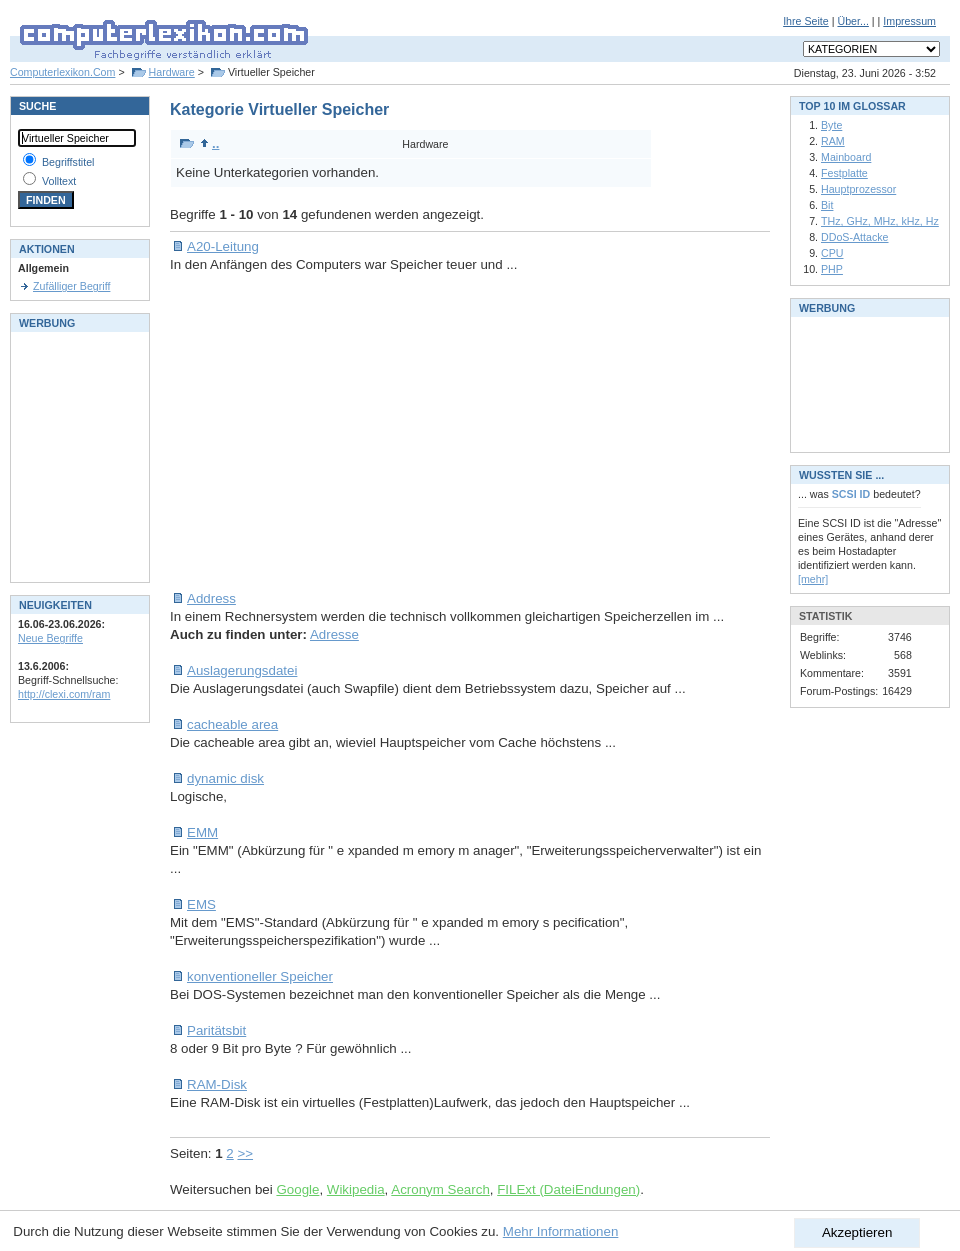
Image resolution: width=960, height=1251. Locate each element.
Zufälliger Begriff (71, 286)
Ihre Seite (806, 21)
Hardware (172, 72)
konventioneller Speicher (260, 976)
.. (209, 143)
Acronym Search (440, 1189)
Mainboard (846, 157)
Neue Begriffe (50, 638)
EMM (202, 832)
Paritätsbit (216, 1030)
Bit (827, 205)
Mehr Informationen (561, 1231)
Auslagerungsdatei (242, 670)
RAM (833, 141)
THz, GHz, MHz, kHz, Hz (880, 221)
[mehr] (813, 579)
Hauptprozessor (858, 189)
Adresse (334, 634)
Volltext (59, 181)
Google (297, 1189)
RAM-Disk (217, 1084)
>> (245, 1153)
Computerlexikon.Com (62, 72)
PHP (832, 269)
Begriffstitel (68, 162)
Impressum (909, 21)
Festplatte (844, 173)
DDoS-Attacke (855, 237)
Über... (852, 21)
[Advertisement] (469, 432)
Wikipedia (356, 1189)
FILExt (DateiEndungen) (568, 1189)
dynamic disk (225, 778)
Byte (831, 125)
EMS (201, 904)
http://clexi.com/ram (64, 694)
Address (211, 598)
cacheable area (232, 724)
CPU (832, 253)
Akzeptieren (857, 1232)
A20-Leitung (223, 246)
